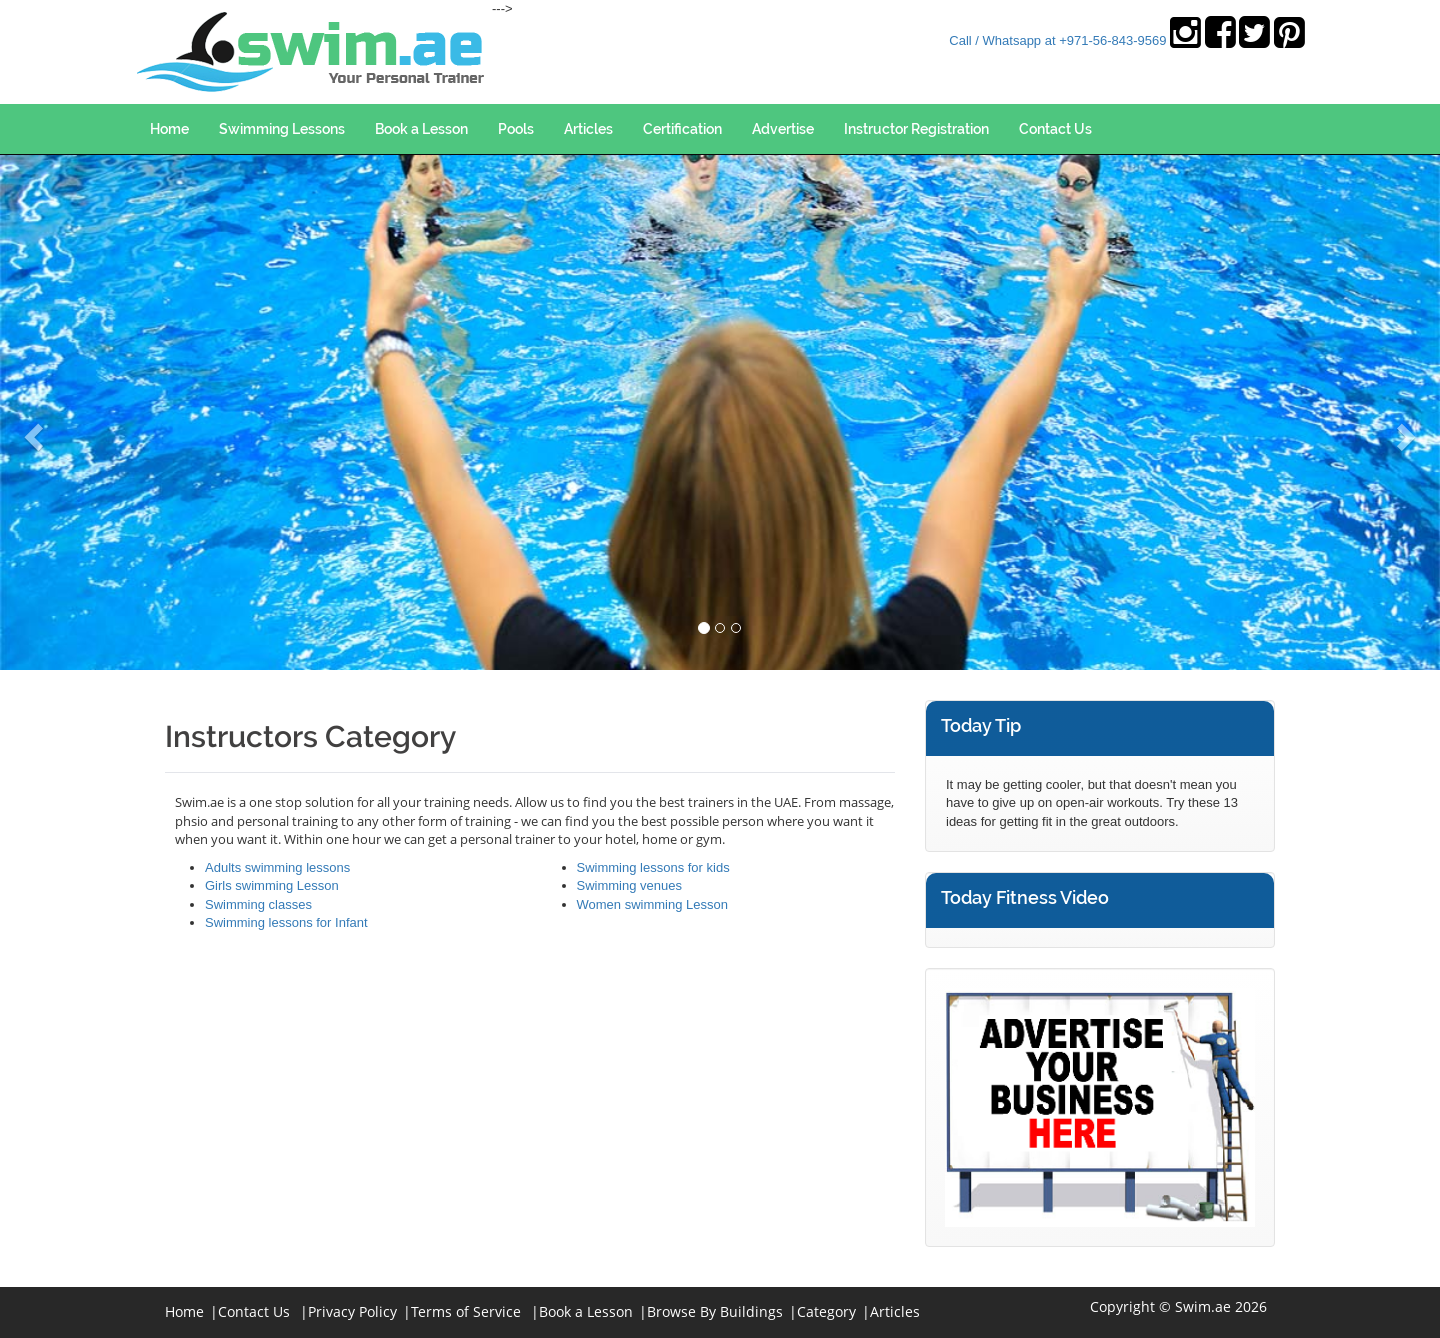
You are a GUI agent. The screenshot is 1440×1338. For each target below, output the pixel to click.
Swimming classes (258, 904)
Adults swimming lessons (277, 867)
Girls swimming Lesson (272, 885)
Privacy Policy (352, 1311)
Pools (516, 129)
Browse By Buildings (715, 1311)
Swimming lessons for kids (653, 867)
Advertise (783, 129)
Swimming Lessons (282, 129)
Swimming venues (630, 885)
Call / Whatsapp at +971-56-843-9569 (1057, 40)
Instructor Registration (916, 129)
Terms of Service (466, 1311)
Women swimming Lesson (652, 904)
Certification (682, 129)
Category (826, 1311)
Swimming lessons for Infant (286, 922)
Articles (588, 129)
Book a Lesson (421, 129)
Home (169, 129)
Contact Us (1055, 129)
